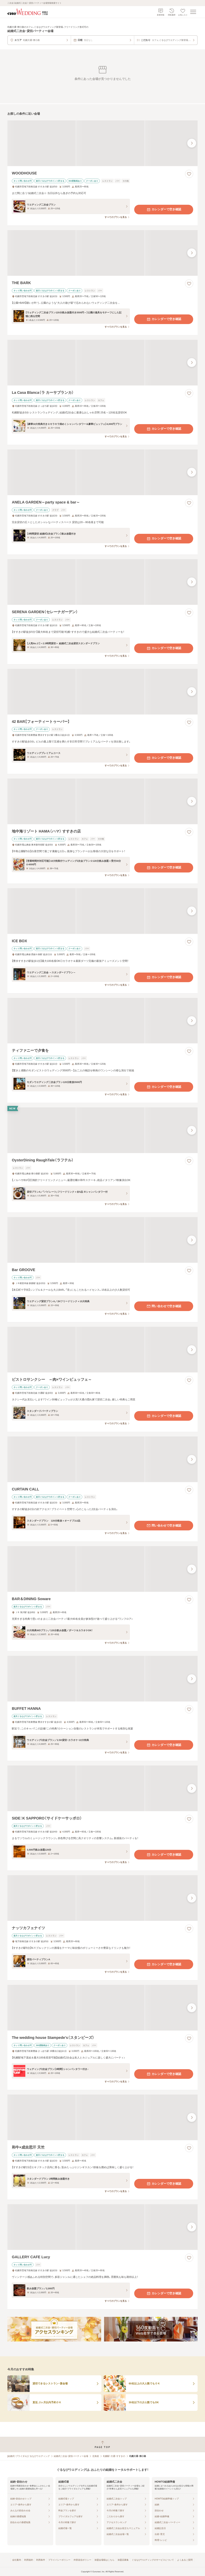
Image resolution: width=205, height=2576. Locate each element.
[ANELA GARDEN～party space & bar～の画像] (102, 472)
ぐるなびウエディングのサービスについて (153, 2560)
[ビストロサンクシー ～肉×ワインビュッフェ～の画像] (102, 1349)
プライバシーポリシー (59, 2560)
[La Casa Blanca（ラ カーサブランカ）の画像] (102, 362)
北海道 (95, 2456)
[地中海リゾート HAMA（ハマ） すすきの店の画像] (102, 801)
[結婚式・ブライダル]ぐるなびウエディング (28, 2456)
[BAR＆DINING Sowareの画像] (102, 1569)
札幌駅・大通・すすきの (114, 2456)
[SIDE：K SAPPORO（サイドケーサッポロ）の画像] (102, 1788)
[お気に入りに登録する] (189, 174)
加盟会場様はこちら (104, 2560)
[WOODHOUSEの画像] (102, 143)
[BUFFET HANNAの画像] (102, 1678)
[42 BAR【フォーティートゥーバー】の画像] (102, 692)
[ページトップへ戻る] (102, 2444)
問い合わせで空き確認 (163, 1306)
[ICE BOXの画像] (102, 911)
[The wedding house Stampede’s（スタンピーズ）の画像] (102, 2008)
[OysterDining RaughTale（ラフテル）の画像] (102, 1130)
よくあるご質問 (185, 2560)
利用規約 (28, 2560)
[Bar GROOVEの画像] (102, 1240)
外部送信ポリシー (82, 2560)
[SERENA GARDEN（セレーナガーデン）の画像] (102, 582)
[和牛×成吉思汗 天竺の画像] (102, 2117)
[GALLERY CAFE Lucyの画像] (102, 2227)
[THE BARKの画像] (102, 253)
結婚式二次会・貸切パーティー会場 (71, 2456)
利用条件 (40, 2560)
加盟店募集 (123, 2560)
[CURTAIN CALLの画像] (102, 1459)
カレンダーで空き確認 (163, 209)
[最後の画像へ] (191, 143)
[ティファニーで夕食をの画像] (102, 1021)
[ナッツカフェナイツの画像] (102, 1898)
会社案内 (16, 2560)
